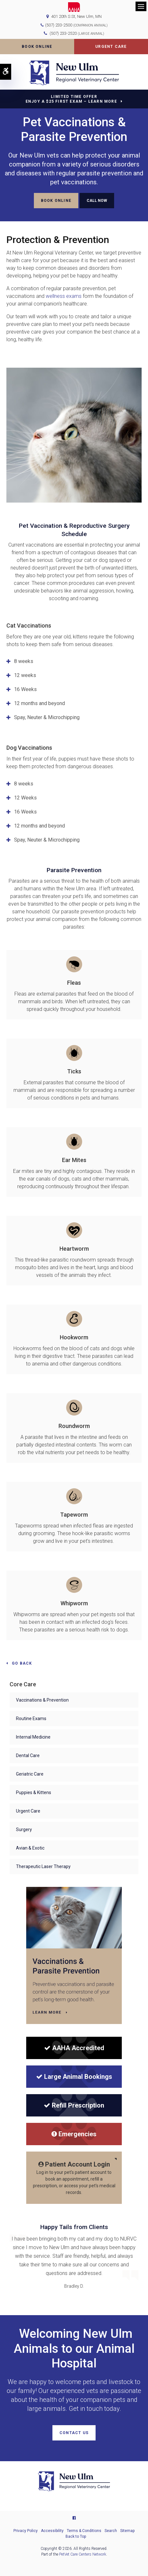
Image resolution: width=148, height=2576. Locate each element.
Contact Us (74, 2433)
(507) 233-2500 (58, 25)
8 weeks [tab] (23, 661)
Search (111, 2530)
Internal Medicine (33, 1737)
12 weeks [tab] (25, 675)
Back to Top (76, 2536)
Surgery (24, 1829)
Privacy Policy (25, 2530)
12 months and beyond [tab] (39, 703)
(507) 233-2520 (77, 33)
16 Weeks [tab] (25, 689)
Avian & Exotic (30, 1848)
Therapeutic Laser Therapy (43, 1866)
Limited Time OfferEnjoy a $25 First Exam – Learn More (71, 99)
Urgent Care (111, 46)
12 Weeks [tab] (25, 798)
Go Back (22, 1663)
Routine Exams (31, 1718)
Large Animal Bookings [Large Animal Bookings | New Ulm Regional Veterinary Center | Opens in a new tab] (74, 2076)
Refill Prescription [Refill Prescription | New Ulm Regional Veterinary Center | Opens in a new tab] (74, 2105)
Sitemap (127, 2530)
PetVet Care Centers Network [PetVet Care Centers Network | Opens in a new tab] (82, 2554)
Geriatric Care (29, 1774)
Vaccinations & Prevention (42, 1700)
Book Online (37, 46)
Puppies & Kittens (33, 1792)
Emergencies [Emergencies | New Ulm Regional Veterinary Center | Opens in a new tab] (74, 2134)
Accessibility (52, 2530)
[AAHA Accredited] (74, 2048)
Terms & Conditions (84, 2530)
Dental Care (28, 1755)
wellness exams (64, 296)
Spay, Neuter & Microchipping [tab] (47, 717)
